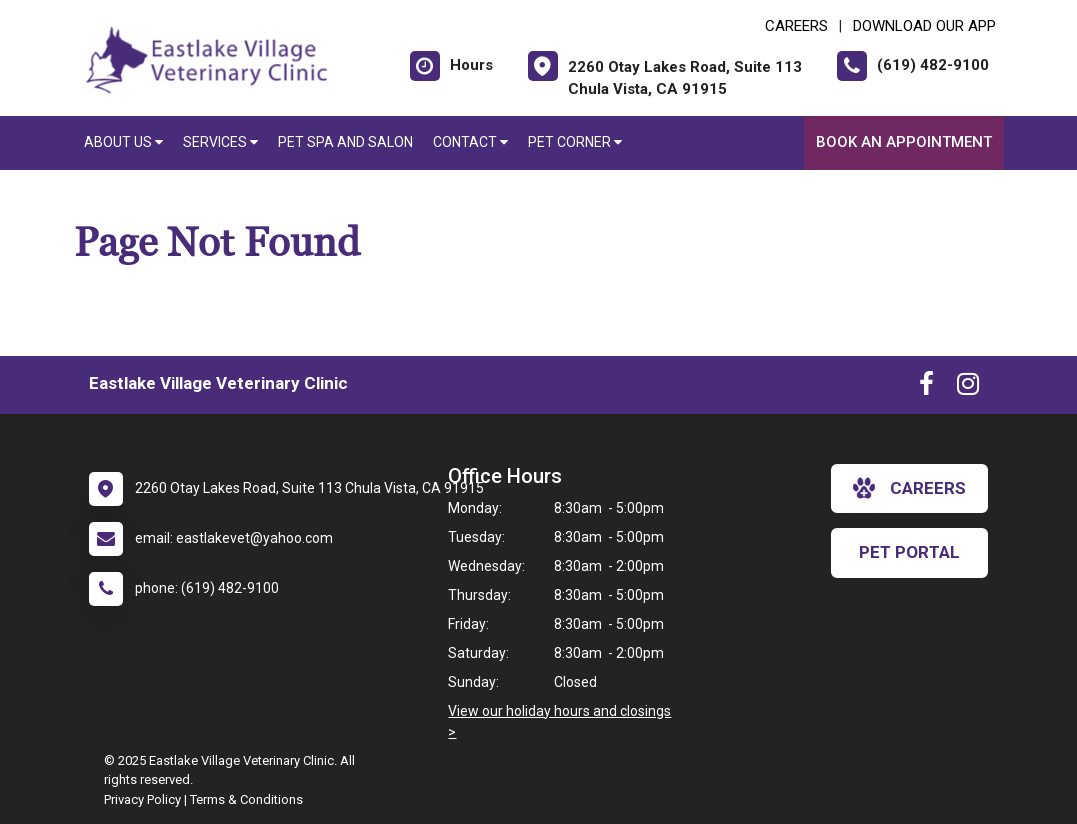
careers (909, 488)
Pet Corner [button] (575, 142)
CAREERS (796, 26)
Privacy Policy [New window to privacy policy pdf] (142, 799)
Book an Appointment (904, 142)
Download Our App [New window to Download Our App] (924, 26)
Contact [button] (470, 142)
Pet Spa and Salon (345, 142)
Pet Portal (909, 552)
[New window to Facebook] (926, 388)
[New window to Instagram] (968, 388)
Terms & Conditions (246, 799)
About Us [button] (123, 142)
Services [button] (220, 142)
